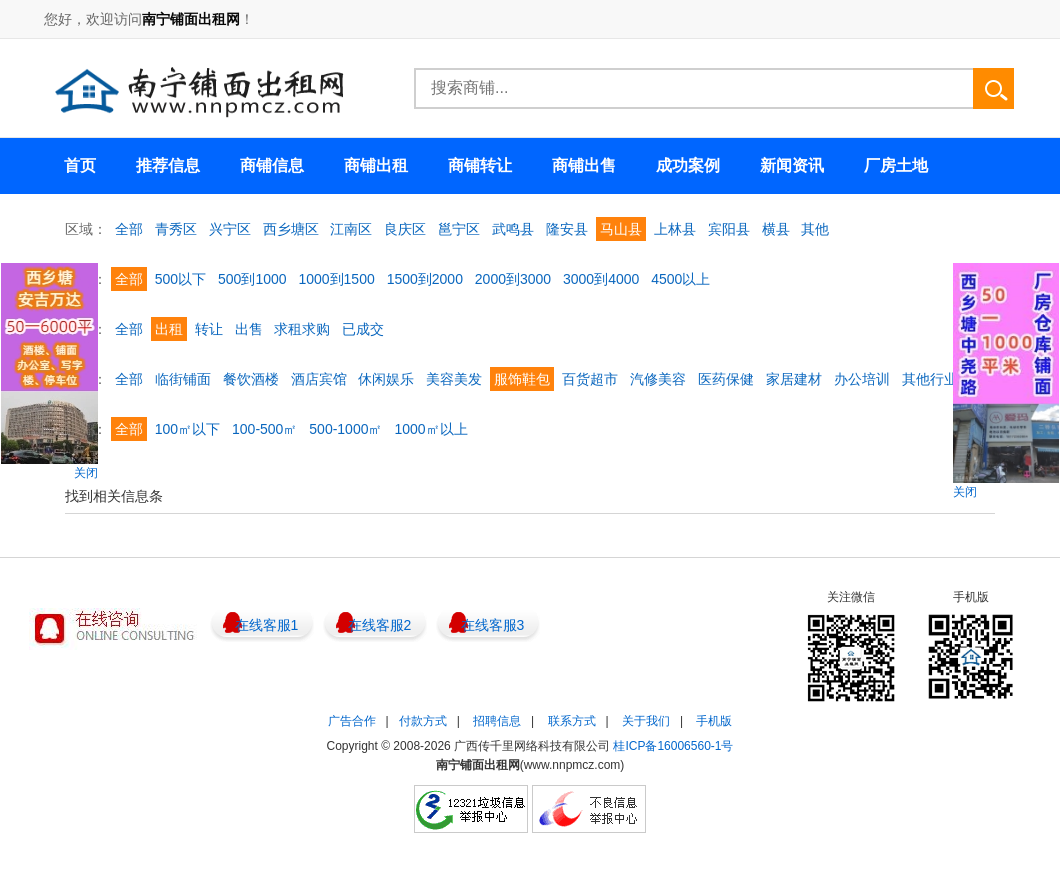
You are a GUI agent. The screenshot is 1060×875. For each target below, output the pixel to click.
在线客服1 (267, 625)
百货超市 (590, 379)
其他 (815, 229)
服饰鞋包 (522, 379)
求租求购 (302, 329)
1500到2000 (425, 279)
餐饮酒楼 (251, 379)
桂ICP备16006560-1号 (673, 746)
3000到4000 (601, 279)
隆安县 (567, 229)
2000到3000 (513, 279)
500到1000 (252, 279)
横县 (776, 229)
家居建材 (794, 379)
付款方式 (423, 721)
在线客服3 (493, 625)
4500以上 (680, 279)
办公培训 (862, 379)
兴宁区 (230, 229)
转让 (209, 329)
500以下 (180, 279)
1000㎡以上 (430, 429)
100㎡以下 (187, 429)
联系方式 (572, 721)
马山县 (621, 229)
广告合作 (352, 721)
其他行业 (930, 379)
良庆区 (405, 229)
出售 (249, 329)
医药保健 (726, 379)
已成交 (363, 329)
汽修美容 (658, 379)
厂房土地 (896, 165)
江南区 (351, 229)
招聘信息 (497, 721)
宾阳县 (729, 229)
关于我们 (646, 721)
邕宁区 (459, 229)
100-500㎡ (264, 429)
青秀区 (176, 229)
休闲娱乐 (386, 379)
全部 (129, 229)
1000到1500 (336, 279)
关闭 (86, 473)
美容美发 (454, 379)
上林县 (675, 229)
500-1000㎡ (345, 429)
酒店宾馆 (319, 379)
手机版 (714, 721)
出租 (169, 329)
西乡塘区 (291, 229)
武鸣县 (513, 229)
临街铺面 (183, 379)
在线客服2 (380, 625)
